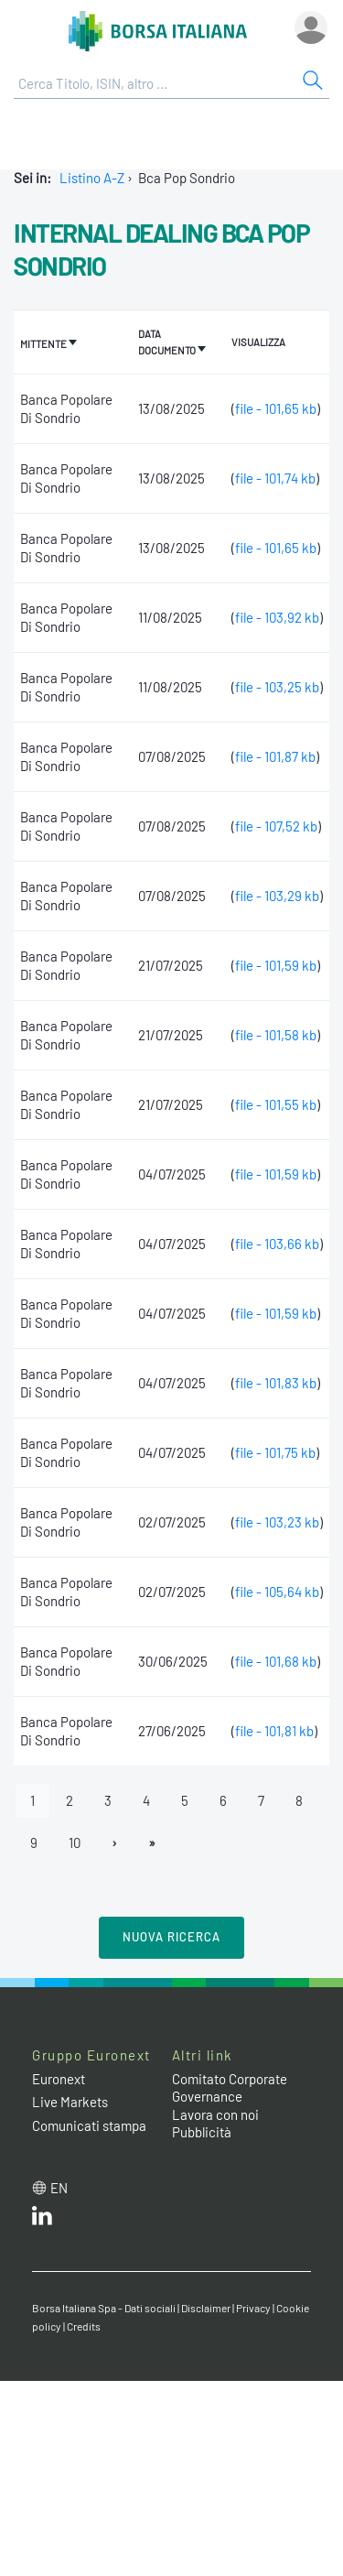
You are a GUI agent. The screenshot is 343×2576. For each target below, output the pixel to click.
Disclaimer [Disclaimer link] (205, 2307)
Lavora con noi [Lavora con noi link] (215, 2114)
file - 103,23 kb (277, 1522)
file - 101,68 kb (275, 1661)
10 (74, 1842)
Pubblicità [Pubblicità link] (201, 2132)
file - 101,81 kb (274, 1731)
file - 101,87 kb (275, 756)
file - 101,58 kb (275, 1035)
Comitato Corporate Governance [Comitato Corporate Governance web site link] (229, 2088)
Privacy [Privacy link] (253, 2307)
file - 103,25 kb (277, 687)
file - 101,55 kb (275, 1104)
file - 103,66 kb (277, 1243)
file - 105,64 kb (277, 1591)
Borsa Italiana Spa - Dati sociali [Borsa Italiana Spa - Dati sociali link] (104, 2307)
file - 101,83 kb (275, 1383)
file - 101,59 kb (275, 965)
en (59, 2187)
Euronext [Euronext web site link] (58, 2079)
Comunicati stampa (89, 2125)
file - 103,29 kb (277, 895)
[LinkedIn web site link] (42, 2220)
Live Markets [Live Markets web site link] (70, 2101)
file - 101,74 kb (275, 478)
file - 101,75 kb (275, 1452)
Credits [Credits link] (84, 2326)
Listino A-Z (91, 177)
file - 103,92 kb (277, 617)
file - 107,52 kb (276, 826)
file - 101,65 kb (275, 408)
